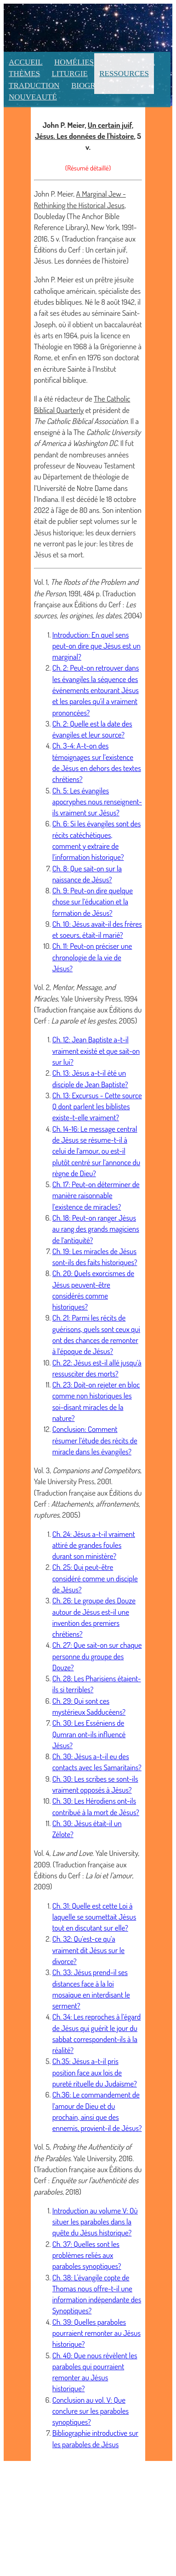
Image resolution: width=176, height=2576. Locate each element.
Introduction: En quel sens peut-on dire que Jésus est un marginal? (96, 646)
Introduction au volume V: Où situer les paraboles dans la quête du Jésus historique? (95, 2222)
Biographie (95, 85)
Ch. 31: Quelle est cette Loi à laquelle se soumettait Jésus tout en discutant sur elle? (94, 1917)
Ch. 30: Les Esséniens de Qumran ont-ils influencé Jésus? (89, 1734)
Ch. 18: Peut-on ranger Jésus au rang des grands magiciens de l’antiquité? (95, 1229)
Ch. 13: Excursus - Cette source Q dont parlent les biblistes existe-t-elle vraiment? (97, 1106)
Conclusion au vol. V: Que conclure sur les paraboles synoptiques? (90, 2411)
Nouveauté (33, 97)
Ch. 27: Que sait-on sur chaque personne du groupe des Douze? (97, 1656)
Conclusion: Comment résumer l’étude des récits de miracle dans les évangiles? (94, 1440)
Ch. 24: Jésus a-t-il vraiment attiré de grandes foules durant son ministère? (93, 1545)
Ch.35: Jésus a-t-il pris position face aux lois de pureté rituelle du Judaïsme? (94, 2072)
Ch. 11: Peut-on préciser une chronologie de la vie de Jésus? (92, 957)
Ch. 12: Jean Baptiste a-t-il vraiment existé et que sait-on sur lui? (96, 1051)
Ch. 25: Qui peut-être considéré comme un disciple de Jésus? (95, 1578)
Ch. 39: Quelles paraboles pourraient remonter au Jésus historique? (96, 2333)
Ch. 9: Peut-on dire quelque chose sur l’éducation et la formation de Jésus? (92, 902)
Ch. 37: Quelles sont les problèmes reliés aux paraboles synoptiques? (86, 2255)
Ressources (124, 73)
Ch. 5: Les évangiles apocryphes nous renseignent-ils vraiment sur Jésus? (97, 802)
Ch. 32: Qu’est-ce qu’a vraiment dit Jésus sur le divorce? (88, 1950)
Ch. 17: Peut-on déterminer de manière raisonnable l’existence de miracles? (96, 1195)
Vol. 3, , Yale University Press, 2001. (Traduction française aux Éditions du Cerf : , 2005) (88, 1492)
